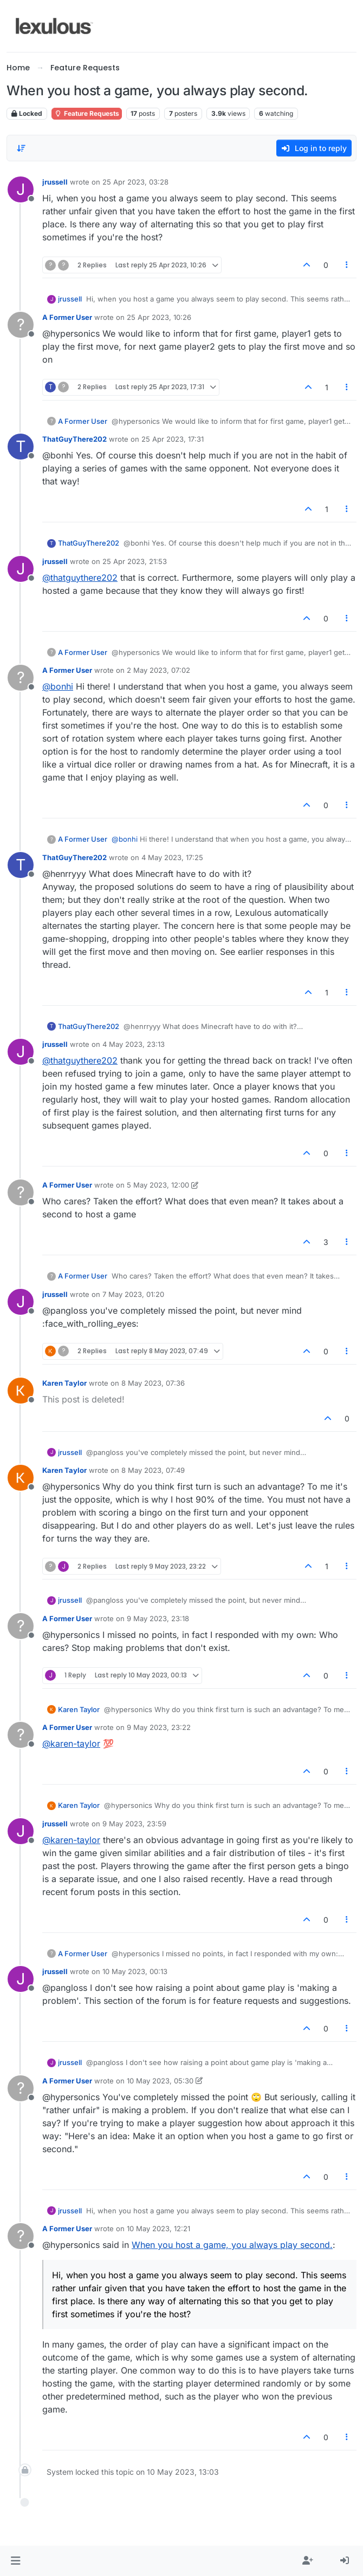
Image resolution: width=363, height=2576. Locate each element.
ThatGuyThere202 (74, 439)
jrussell (55, 182)
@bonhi (57, 686)
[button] (15, 2561)
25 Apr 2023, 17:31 (172, 439)
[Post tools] (347, 265)
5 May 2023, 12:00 (158, 1185)
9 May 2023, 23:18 (158, 1618)
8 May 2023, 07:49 (153, 1470)
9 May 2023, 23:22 (159, 1727)
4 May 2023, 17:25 (172, 857)
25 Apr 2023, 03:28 (135, 182)
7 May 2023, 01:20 (133, 1294)
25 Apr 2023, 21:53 (134, 561)
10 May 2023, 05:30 (160, 2080)
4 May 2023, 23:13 (133, 1044)
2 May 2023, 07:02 (158, 670)
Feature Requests (86, 113)
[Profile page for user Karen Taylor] (21, 1391)
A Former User (67, 317)
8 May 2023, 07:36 (153, 1383)
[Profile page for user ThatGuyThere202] (21, 447)
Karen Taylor (64, 1383)
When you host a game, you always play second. (232, 2244)
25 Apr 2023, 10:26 (159, 317)
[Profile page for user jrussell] (21, 189)
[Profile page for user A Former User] (21, 325)
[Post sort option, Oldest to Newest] (21, 148)
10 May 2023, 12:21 (158, 2228)
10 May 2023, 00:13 (134, 1971)
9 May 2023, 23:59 (134, 1823)
